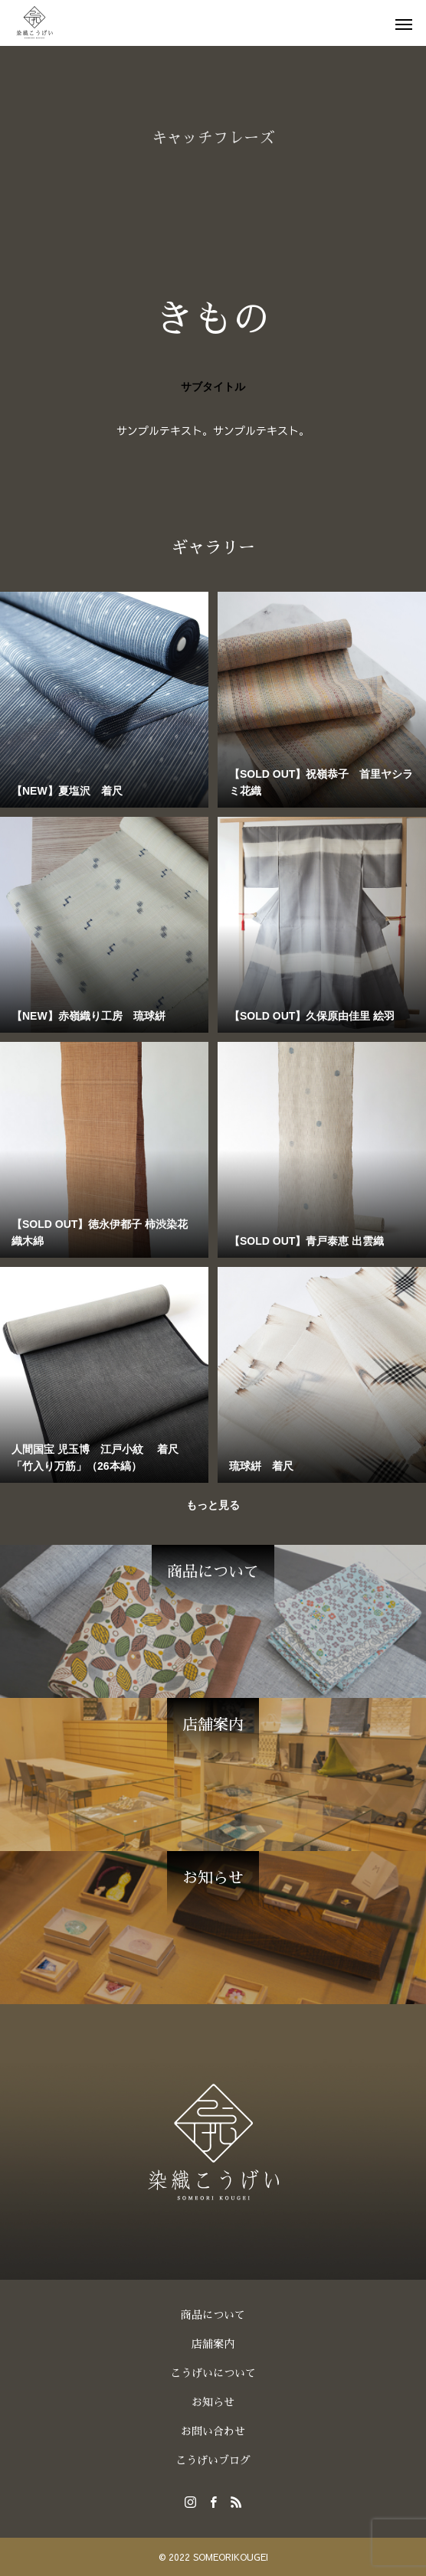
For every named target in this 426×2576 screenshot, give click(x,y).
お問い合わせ (213, 2431)
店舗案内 (213, 2344)
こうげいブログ (213, 2460)
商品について (213, 2315)
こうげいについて (213, 2373)
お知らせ (213, 2402)
